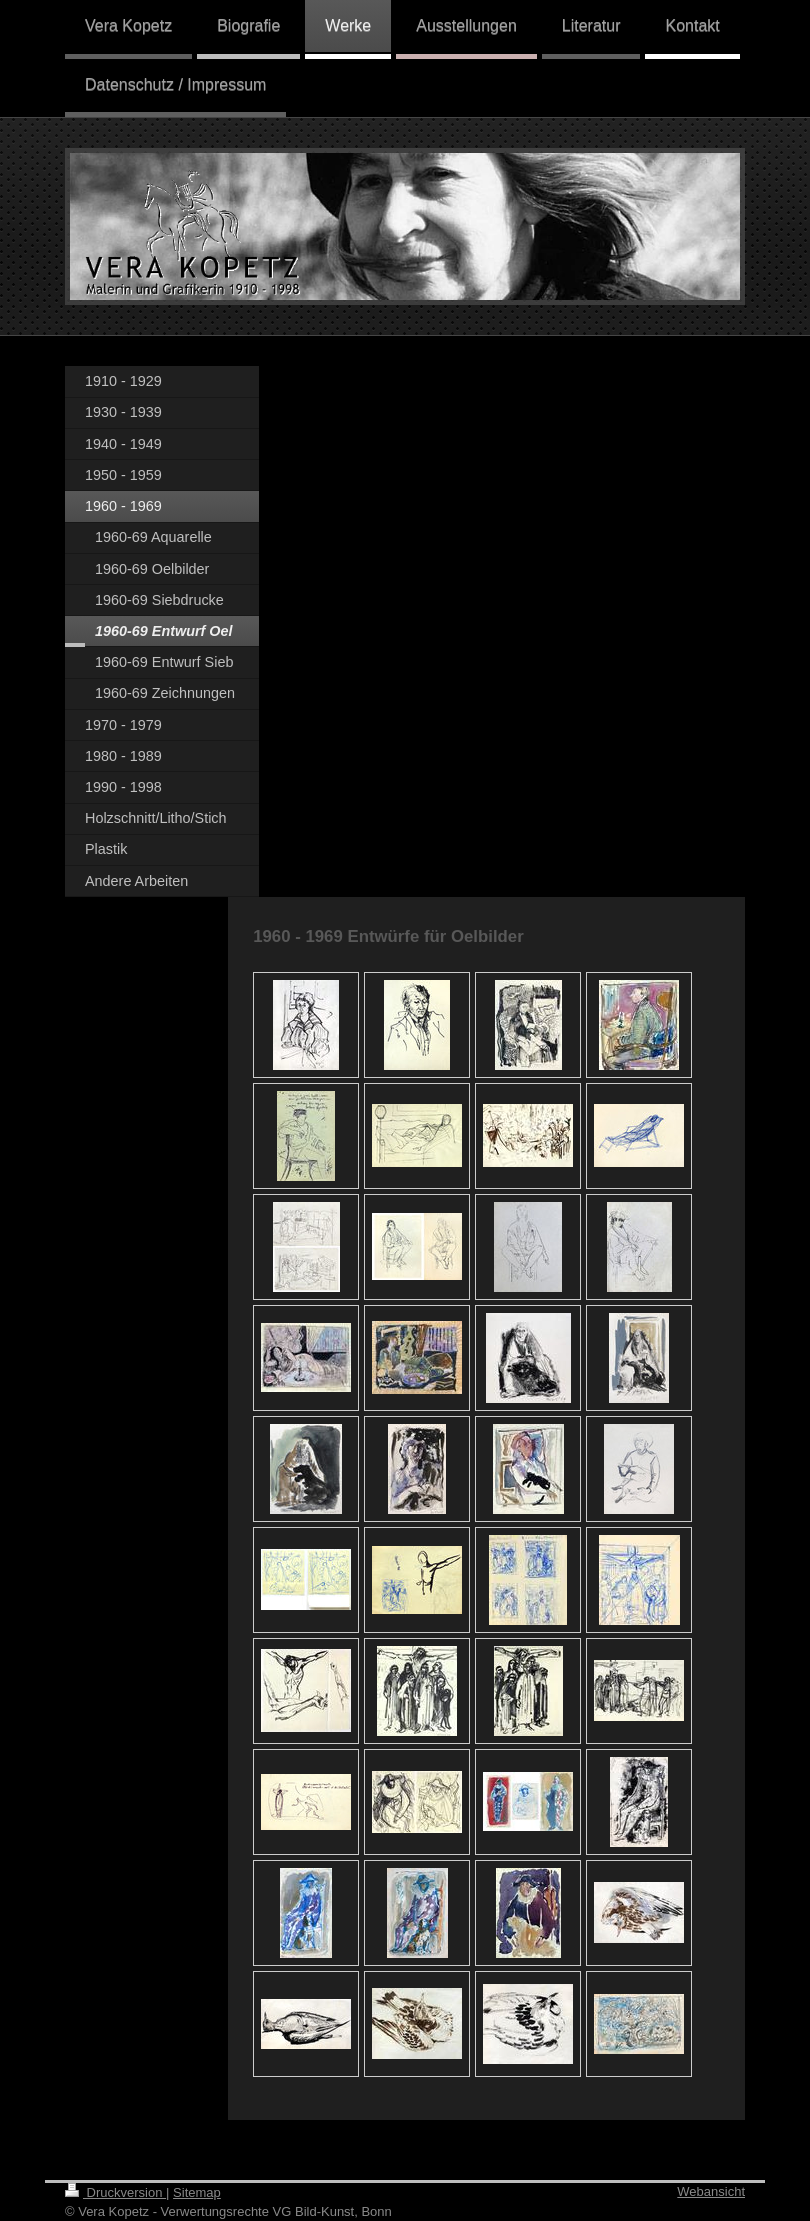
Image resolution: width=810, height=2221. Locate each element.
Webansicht (711, 2191)
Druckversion (115, 2192)
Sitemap (197, 2192)
